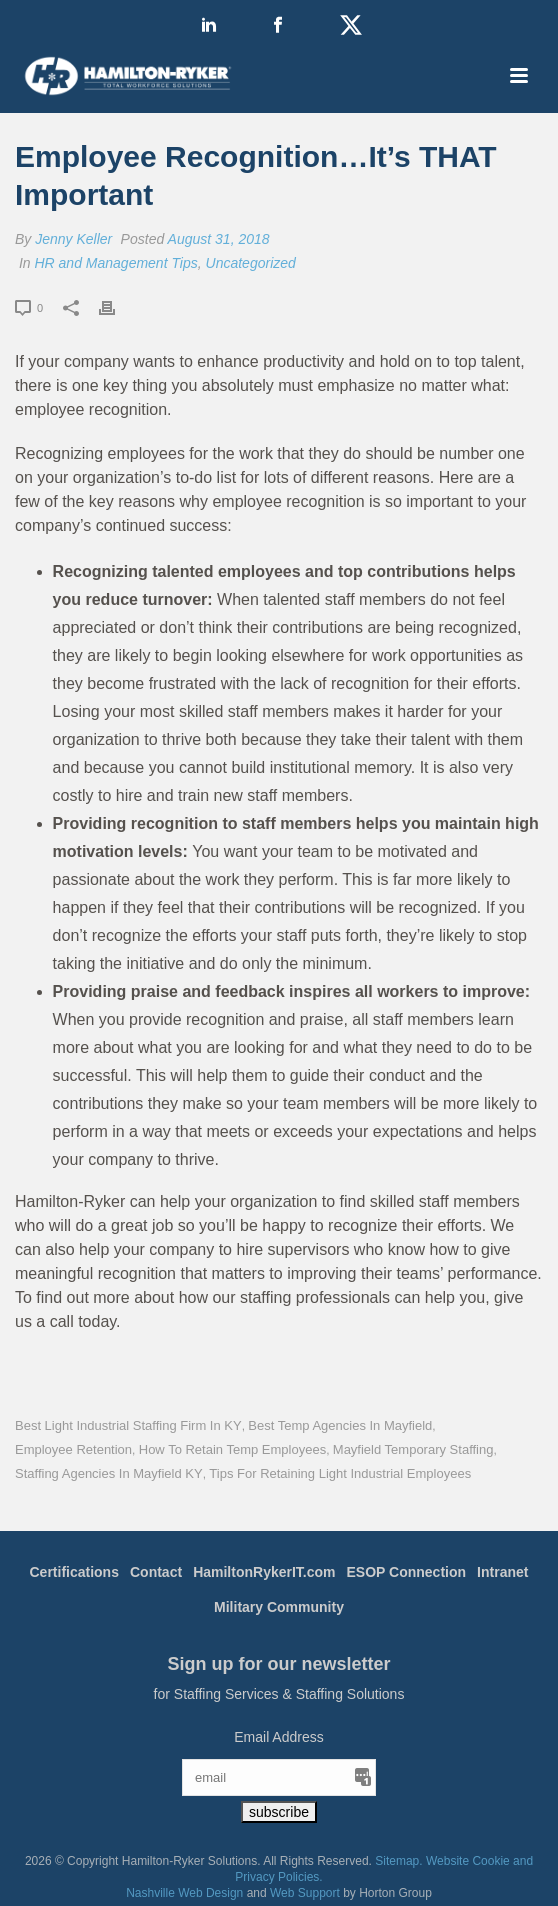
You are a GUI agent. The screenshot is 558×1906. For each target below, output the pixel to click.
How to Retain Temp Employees (232, 1449)
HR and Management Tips (115, 263)
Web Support (305, 1893)
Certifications (74, 1572)
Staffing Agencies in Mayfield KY (109, 1473)
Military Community (279, 1607)
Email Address (278, 1737)
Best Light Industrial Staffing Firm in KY (128, 1425)
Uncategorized (251, 263)
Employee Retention (73, 1449)
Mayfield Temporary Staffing (413, 1449)
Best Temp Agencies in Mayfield (340, 1425)
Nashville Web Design (184, 1893)
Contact (156, 1572)
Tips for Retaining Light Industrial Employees (340, 1473)
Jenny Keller (73, 239)
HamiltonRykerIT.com (264, 1572)
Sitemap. (398, 1861)
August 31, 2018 (219, 239)
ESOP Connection (407, 1572)
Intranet (502, 1572)
